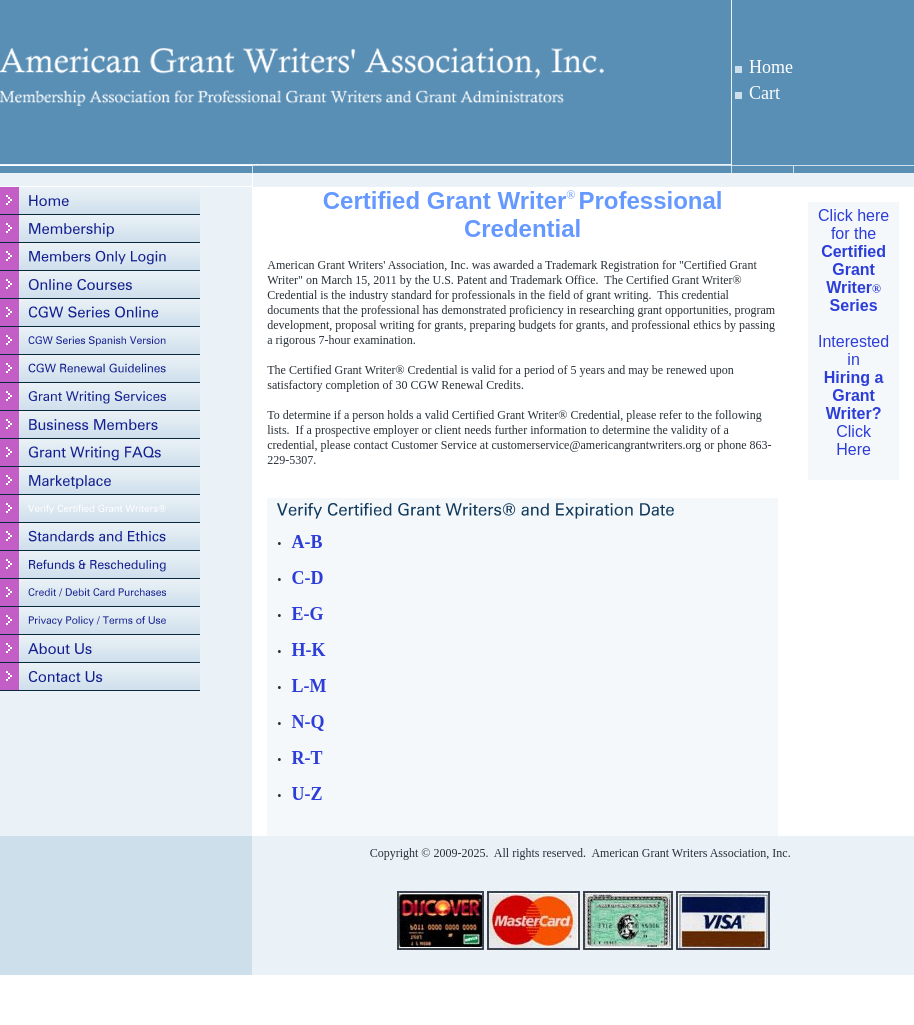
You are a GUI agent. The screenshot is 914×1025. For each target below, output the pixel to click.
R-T (306, 758)
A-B (306, 542)
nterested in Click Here (855, 395)
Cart (764, 93)
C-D (307, 578)
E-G (307, 614)
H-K (308, 650)
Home (771, 67)
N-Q (307, 722)
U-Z (306, 794)
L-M (308, 686)
